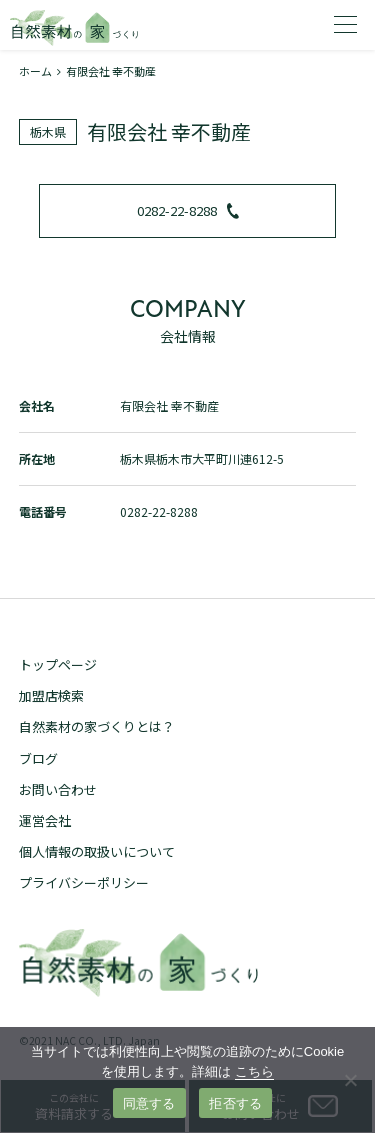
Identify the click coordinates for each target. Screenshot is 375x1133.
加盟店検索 (51, 695)
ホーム (35, 71)
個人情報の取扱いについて (97, 851)
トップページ (58, 664)
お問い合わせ (58, 789)
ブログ (38, 758)
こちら (254, 1071)
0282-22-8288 (188, 210)
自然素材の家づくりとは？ (97, 726)
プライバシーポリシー (84, 882)
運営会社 (45, 820)
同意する (149, 1103)
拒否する (235, 1103)
